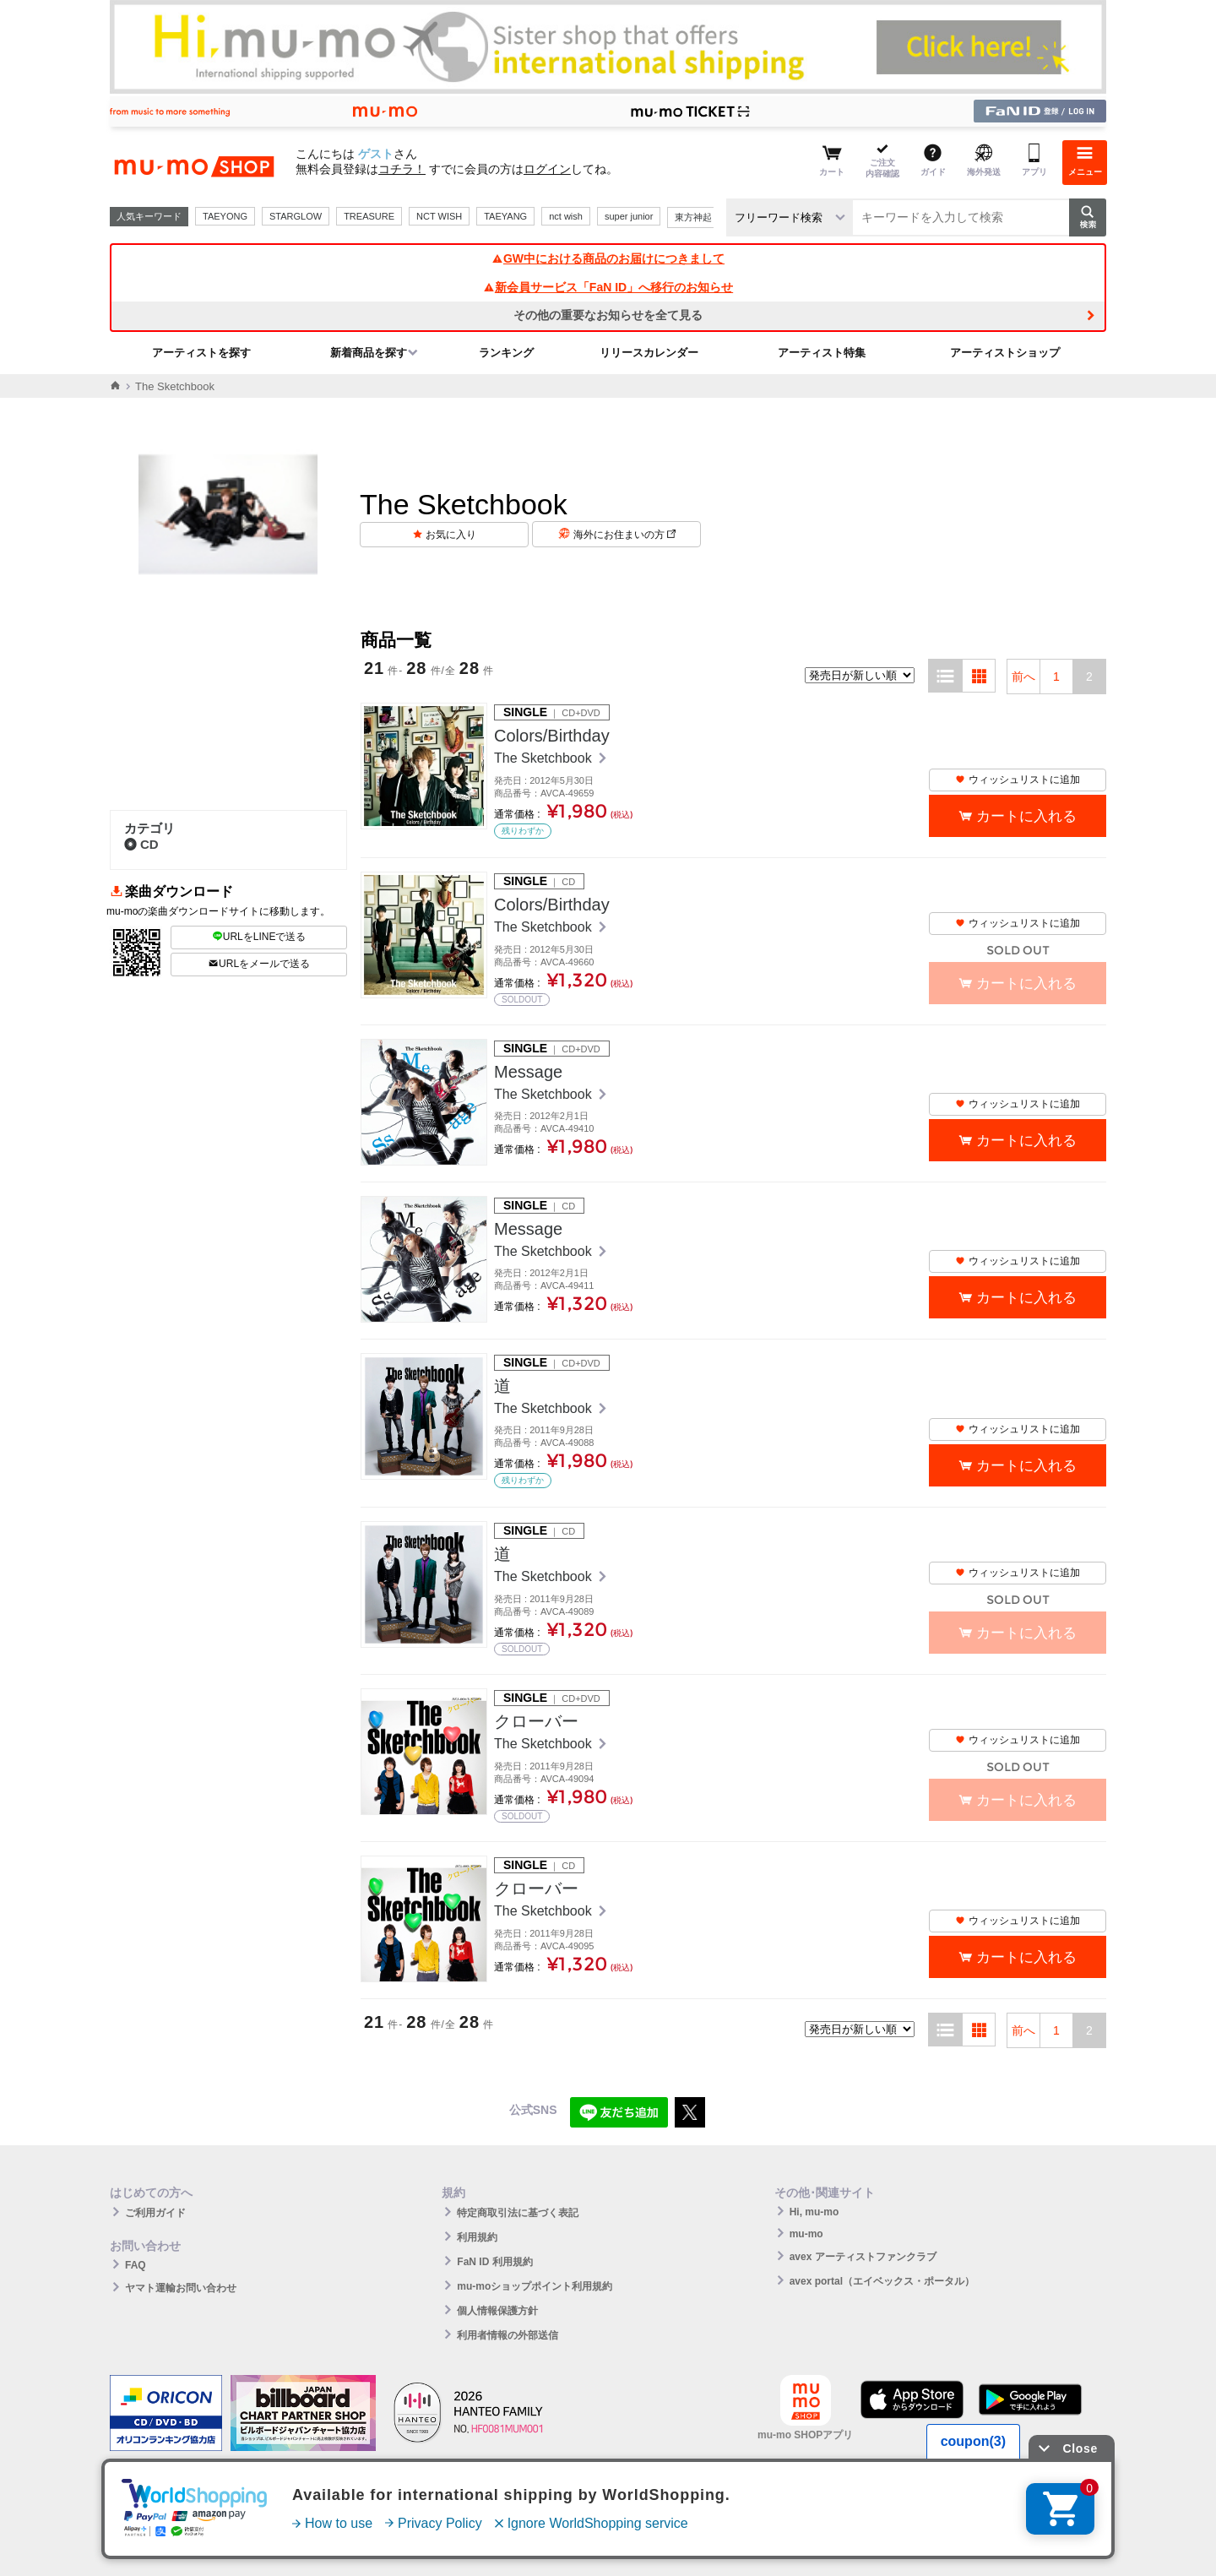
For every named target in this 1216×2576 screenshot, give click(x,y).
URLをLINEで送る (259, 937)
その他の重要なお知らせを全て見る (608, 315)
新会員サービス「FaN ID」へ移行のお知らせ (608, 287)
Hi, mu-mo (814, 2212)
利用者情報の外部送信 (507, 2335)
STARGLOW (295, 216)
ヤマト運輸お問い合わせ (180, 2288)
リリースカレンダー (649, 352)
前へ (1023, 676)
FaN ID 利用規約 (494, 2262)
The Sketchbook (544, 758)
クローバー (536, 1721)
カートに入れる (1026, 816)
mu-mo (806, 2234)
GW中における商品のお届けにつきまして (608, 258)
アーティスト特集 (822, 352)
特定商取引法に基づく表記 (517, 2213)
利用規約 (477, 2237)
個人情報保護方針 (497, 2311)
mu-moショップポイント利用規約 (534, 2286)
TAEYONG (225, 216)
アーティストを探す (201, 352)
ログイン (547, 169)
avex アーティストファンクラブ (863, 2257)
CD (141, 844)
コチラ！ (402, 169)
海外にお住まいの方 (624, 535)
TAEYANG (505, 216)
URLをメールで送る (259, 964)
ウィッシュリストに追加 (1017, 779)
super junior (629, 216)
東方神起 (693, 217)
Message (528, 1071)
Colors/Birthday (552, 735)
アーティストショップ (1005, 352)
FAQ (135, 2265)
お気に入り (451, 535)
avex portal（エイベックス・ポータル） (882, 2281)
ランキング (506, 352)
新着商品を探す (368, 352)
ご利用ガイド (155, 2213)
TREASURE (369, 216)
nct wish (566, 216)
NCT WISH (439, 216)
